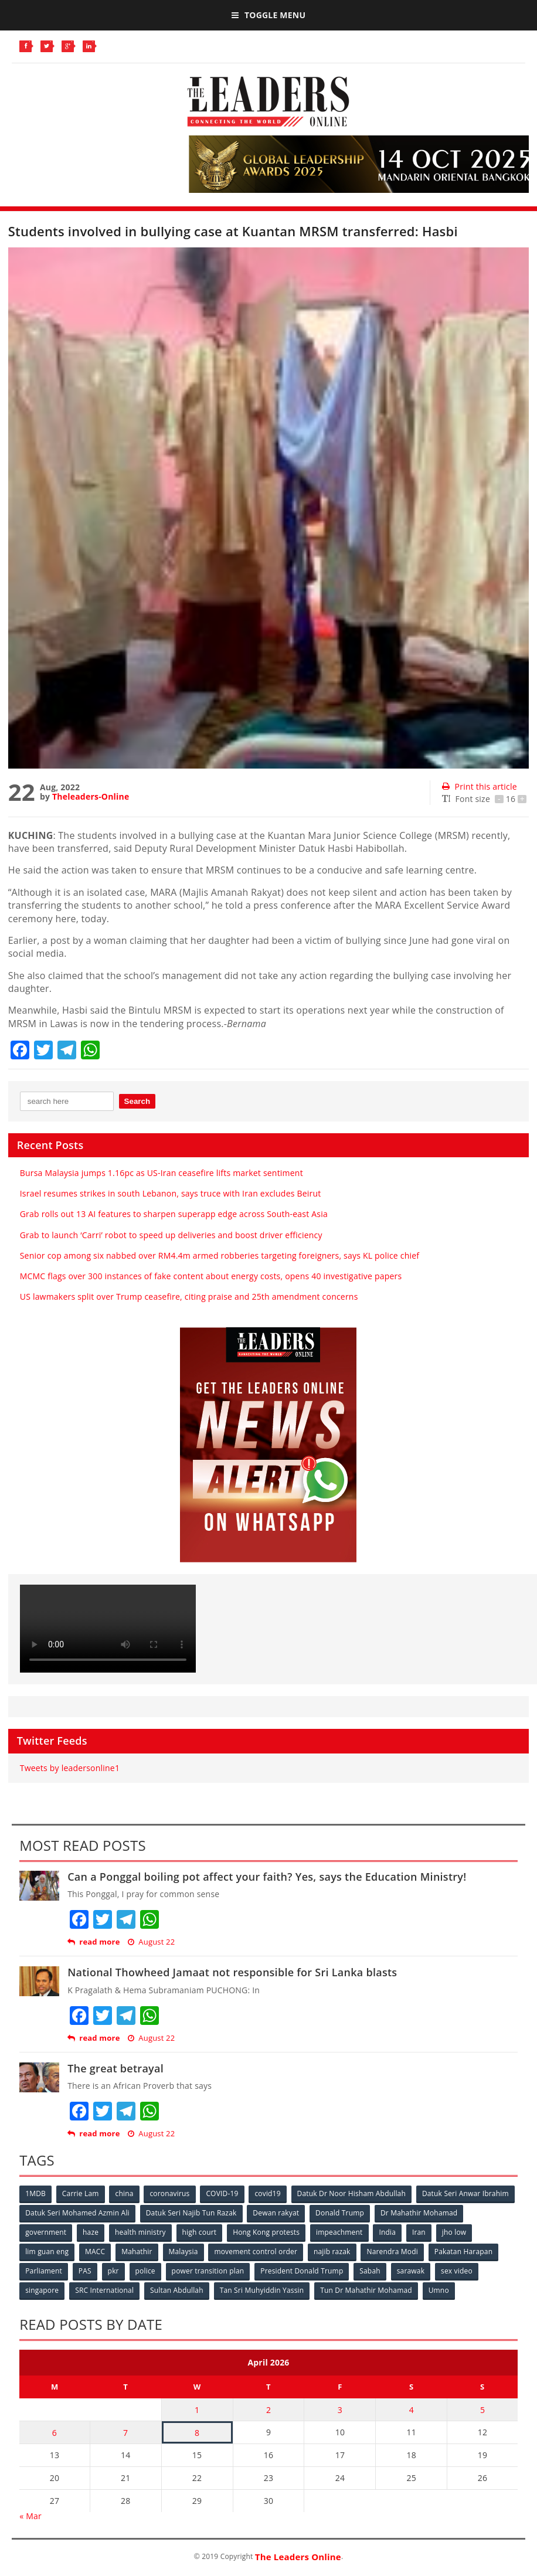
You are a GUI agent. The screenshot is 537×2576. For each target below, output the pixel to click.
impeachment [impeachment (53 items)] (339, 2232)
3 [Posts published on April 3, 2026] (340, 2409)
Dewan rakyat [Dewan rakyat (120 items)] (276, 2213)
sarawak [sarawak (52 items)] (411, 2271)
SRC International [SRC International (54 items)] (104, 2290)
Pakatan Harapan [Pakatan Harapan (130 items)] (463, 2251)
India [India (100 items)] (387, 2232)
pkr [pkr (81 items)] (113, 2271)
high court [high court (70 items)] (199, 2232)
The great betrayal (115, 2068)
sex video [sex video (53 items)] (457, 2271)
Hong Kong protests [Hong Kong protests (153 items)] (266, 2232)
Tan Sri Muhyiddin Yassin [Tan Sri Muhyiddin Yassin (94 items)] (262, 2290)
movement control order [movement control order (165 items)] (255, 2251)
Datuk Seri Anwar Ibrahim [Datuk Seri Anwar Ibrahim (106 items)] (465, 2193)
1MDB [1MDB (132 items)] (35, 2193)
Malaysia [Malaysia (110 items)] (183, 2251)
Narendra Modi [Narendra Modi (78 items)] (391, 2251)
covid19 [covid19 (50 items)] (267, 2193)
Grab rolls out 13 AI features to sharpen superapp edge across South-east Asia (174, 1213)
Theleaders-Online (90, 796)
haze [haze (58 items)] (90, 2232)
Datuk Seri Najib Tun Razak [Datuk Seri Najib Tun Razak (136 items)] (191, 2213)
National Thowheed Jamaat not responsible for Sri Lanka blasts (232, 1972)
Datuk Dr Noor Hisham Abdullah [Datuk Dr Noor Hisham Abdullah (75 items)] (351, 2193)
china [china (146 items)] (124, 2193)
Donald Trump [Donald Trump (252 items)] (339, 2213)
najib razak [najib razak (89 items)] (332, 2251)
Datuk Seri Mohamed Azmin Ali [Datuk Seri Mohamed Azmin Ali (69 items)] (77, 2213)
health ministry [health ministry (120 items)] (140, 2232)
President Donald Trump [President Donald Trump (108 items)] (301, 2271)
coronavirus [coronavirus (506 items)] (169, 2193)
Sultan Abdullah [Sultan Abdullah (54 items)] (176, 2290)
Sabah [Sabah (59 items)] (369, 2271)
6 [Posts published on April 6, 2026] (54, 2432)
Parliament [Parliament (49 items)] (43, 2271)
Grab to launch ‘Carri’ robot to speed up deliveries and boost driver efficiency (171, 1235)
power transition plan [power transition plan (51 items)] (208, 2271)
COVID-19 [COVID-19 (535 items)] (222, 2193)
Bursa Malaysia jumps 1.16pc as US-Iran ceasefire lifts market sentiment (161, 1172)
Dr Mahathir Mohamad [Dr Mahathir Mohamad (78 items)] (418, 2213)
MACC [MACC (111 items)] (95, 2251)
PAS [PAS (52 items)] (85, 2271)
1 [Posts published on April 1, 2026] (197, 2409)
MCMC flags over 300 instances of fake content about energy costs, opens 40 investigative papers (211, 1276)
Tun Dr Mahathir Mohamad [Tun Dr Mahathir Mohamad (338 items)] (366, 2290)
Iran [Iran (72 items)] (419, 2232)
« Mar (30, 2515)
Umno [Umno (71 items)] (439, 2290)
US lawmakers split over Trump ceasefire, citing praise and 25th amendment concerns (189, 1296)
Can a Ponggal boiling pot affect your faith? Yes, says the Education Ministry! (266, 1877)
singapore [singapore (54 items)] (42, 2290)
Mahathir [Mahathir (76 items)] (136, 2251)
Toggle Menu (268, 15)
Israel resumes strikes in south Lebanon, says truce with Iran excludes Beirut (170, 1193)
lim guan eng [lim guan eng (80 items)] (47, 2251)
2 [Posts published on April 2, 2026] (268, 2409)
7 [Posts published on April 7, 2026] (125, 2432)
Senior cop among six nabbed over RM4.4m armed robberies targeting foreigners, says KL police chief (220, 1255)
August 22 (151, 1942)
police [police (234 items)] (145, 2271)
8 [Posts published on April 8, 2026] (197, 2432)
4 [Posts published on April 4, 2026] (411, 2409)
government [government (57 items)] (45, 2232)
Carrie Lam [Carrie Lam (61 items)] (80, 2193)
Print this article (479, 786)
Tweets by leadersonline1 (70, 1767)
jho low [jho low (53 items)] (454, 2232)
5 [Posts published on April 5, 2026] (482, 2409)
